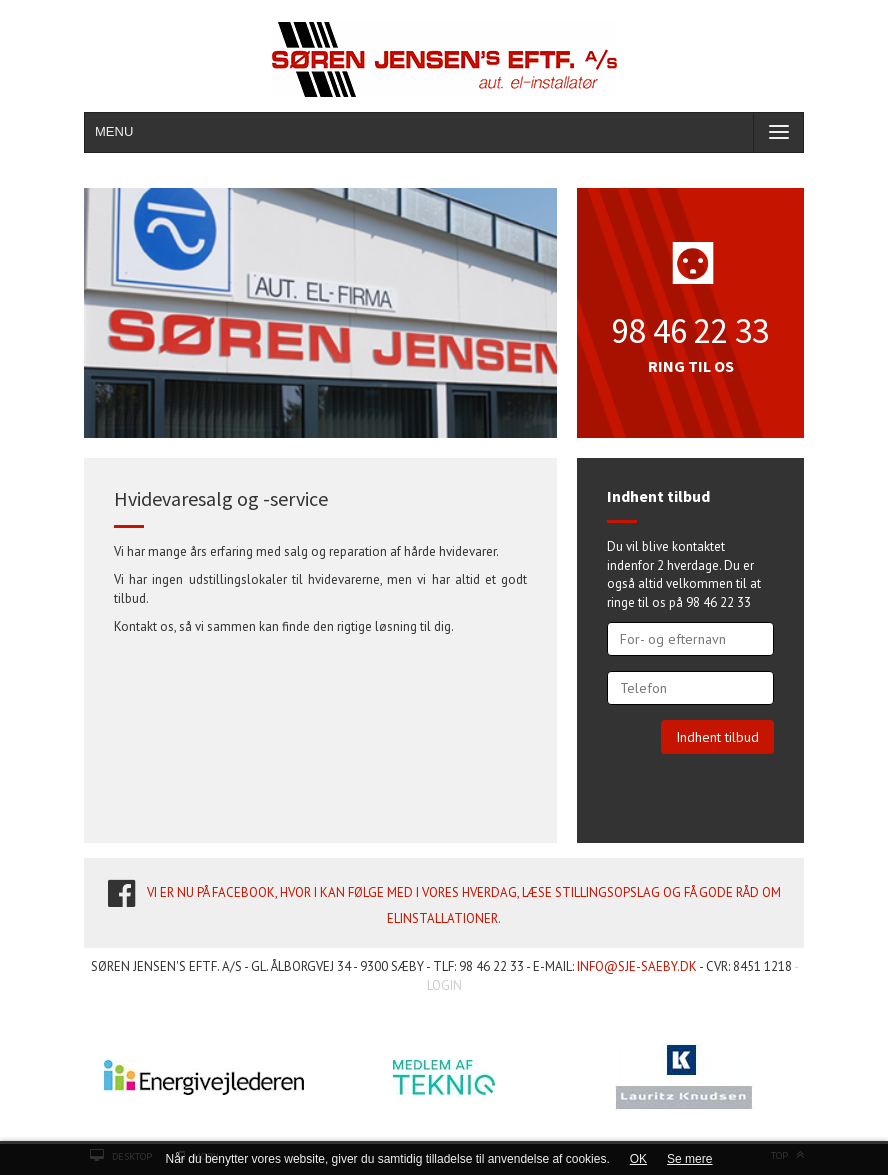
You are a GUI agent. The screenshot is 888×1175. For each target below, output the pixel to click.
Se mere (689, 1159)
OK (638, 1159)
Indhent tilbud (717, 737)
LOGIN (444, 985)
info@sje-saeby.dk (637, 966)
